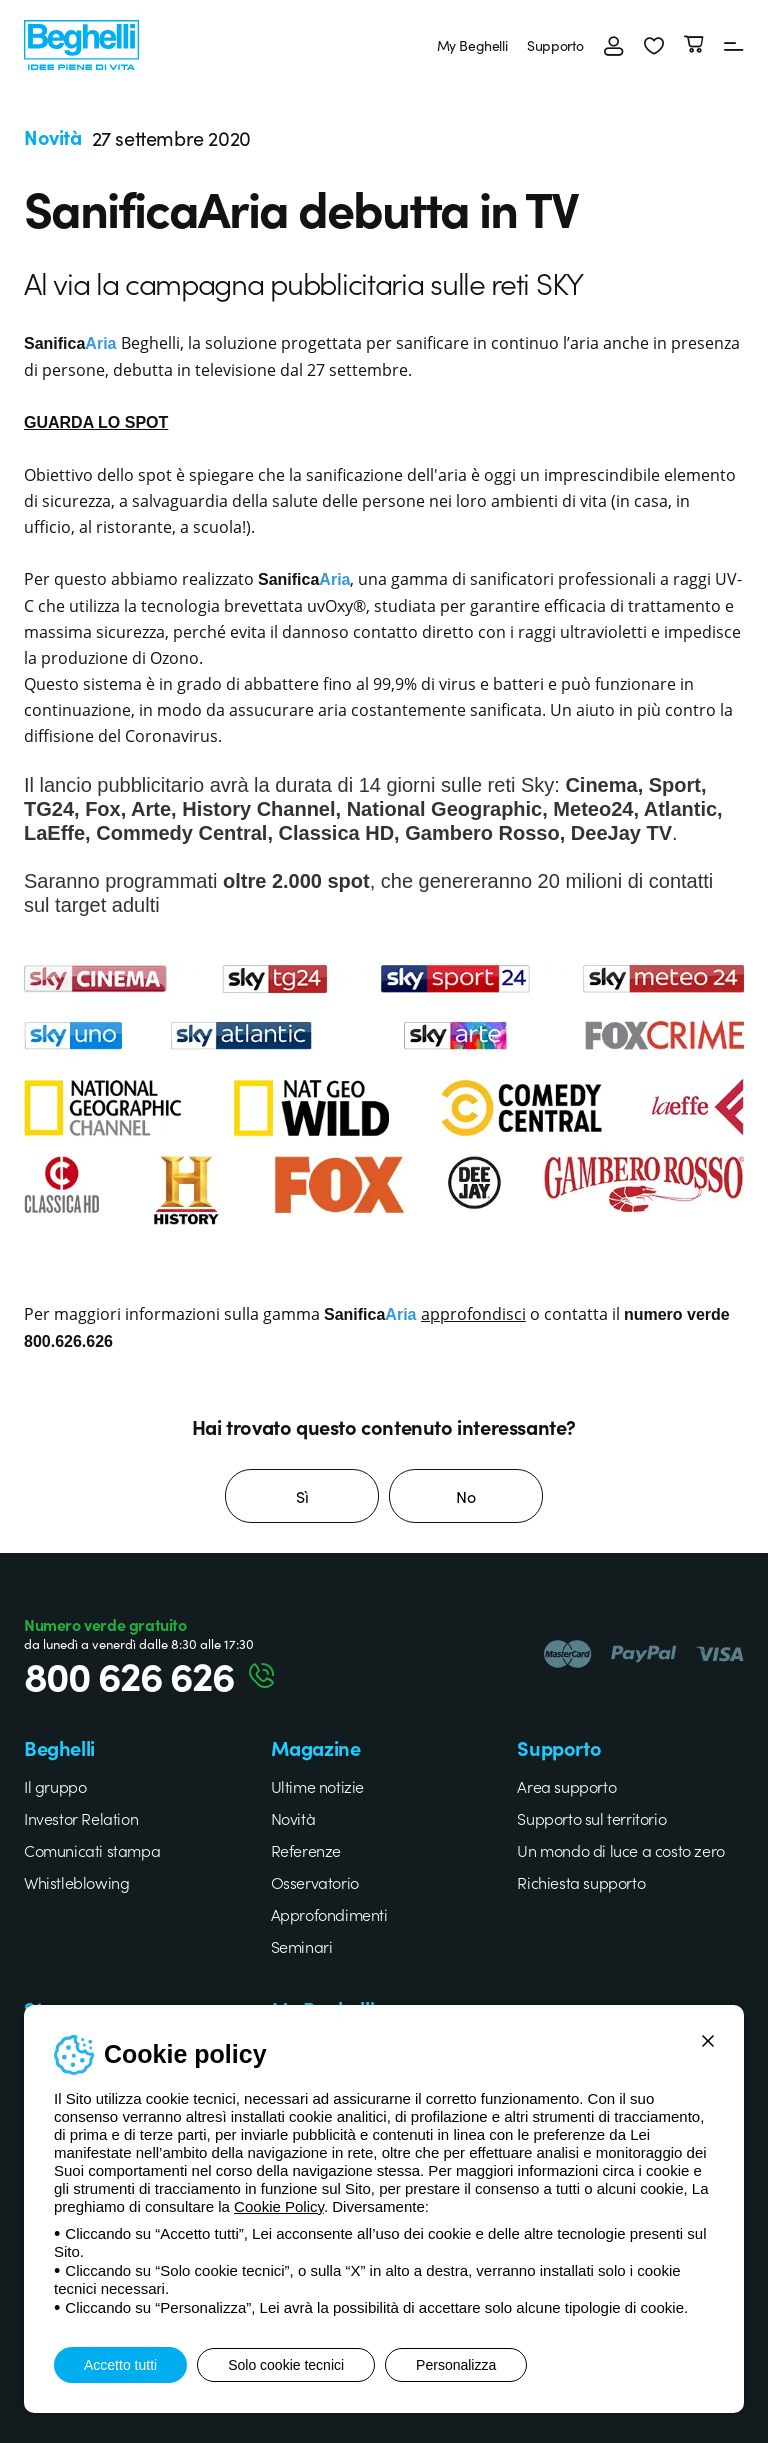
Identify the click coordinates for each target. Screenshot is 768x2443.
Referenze (306, 1850)
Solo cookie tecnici (286, 2365)
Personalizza (456, 2365)
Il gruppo (55, 1786)
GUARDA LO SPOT (96, 422)
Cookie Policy (279, 2206)
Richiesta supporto (581, 1882)
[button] (654, 45)
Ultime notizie (317, 1786)
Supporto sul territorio (591, 1818)
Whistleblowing (76, 1882)
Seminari (302, 1946)
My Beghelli (472, 45)
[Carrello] (694, 45)
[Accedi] (614, 45)
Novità (293, 1818)
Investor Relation (81, 1818)
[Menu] (734, 45)
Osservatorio (315, 1882)
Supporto (555, 45)
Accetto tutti (120, 2365)
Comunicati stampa (92, 1850)
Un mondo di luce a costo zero (620, 1850)
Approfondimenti (329, 1914)
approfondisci (473, 1313)
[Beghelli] (81, 42)
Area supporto (566, 1786)
